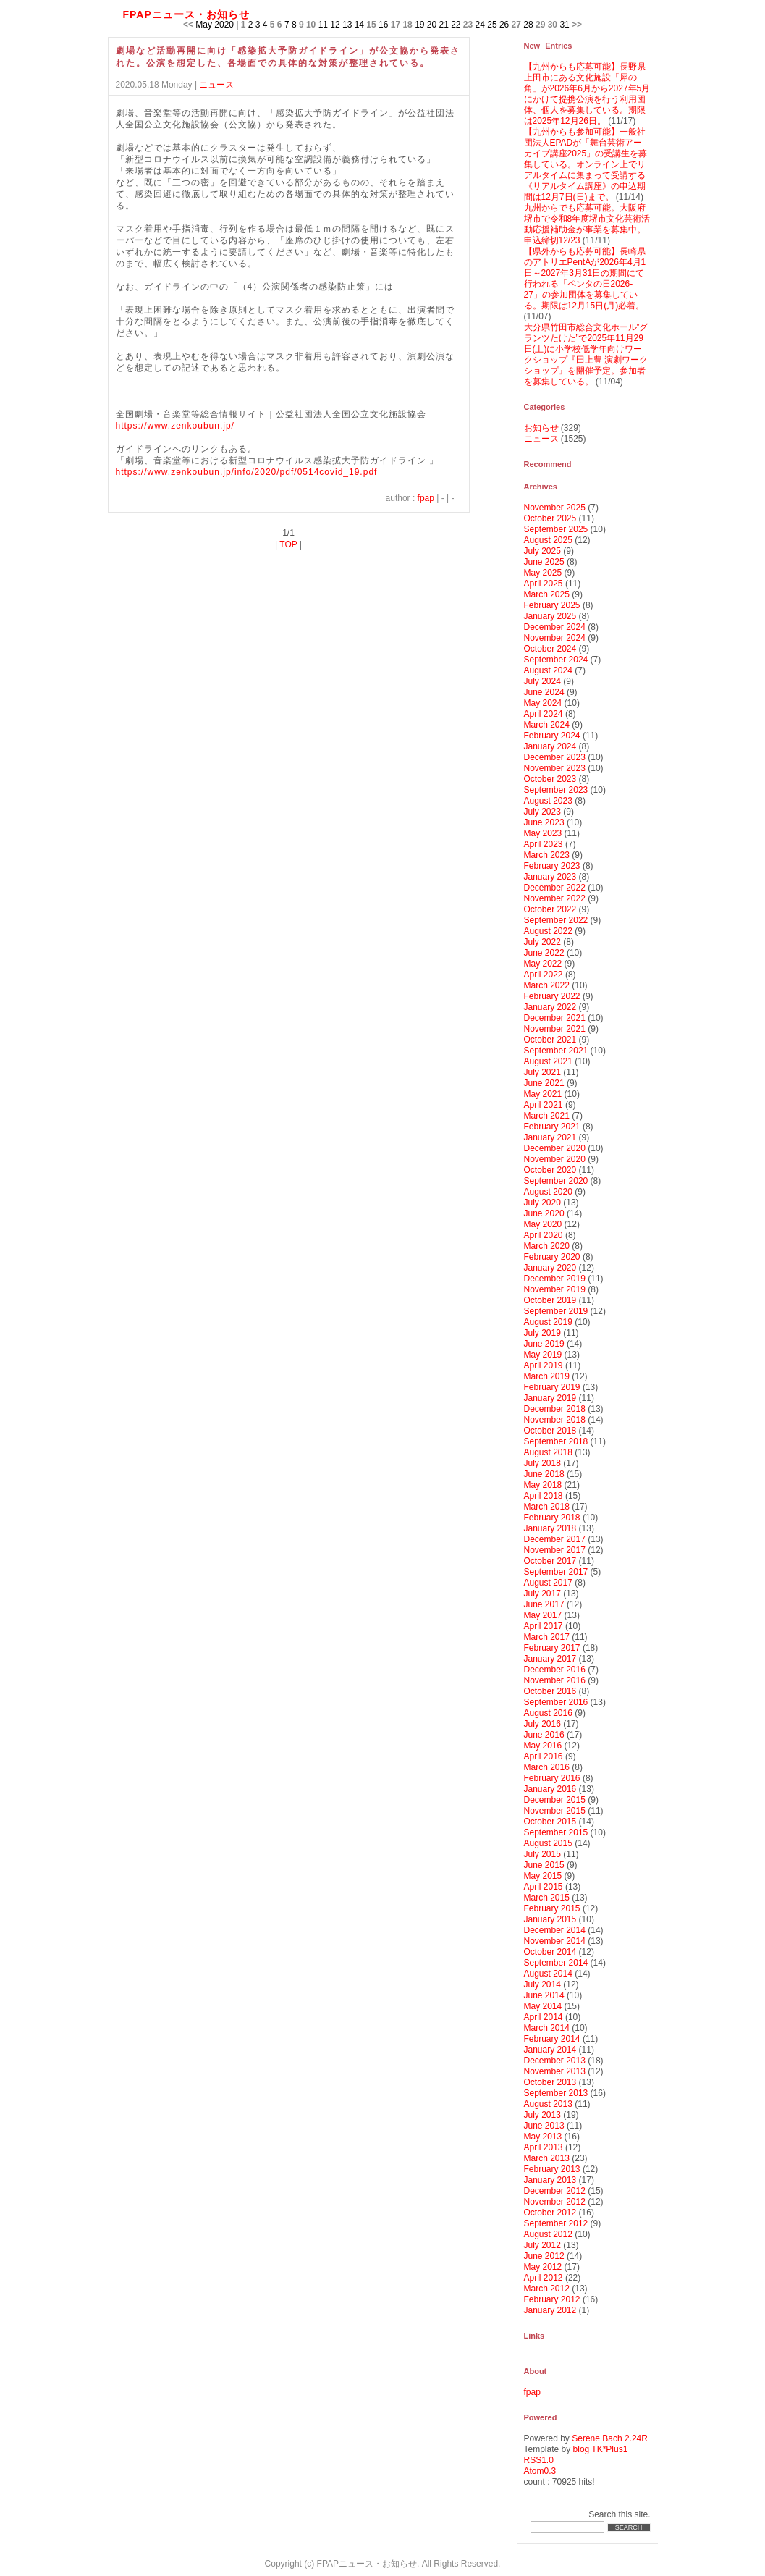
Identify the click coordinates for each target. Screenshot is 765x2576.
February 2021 (552, 1126)
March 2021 (547, 1116)
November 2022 (555, 898)
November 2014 (555, 1941)
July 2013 (542, 2115)
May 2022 (543, 964)
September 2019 (556, 1311)
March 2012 (547, 2289)
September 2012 (556, 2223)
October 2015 (550, 1822)
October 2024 (550, 649)
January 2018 (550, 1528)
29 (540, 25)
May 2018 (543, 1485)
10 (311, 25)
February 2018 (552, 1517)
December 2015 (555, 1800)
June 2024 (544, 692)
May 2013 (543, 2136)
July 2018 (542, 1463)
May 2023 (543, 833)
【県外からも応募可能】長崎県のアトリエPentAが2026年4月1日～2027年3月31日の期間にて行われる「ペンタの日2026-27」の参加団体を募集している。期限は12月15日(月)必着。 (585, 278)
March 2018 (547, 1507)
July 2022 (542, 942)
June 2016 (544, 1735)
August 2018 (548, 1452)
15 (371, 25)
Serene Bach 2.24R (610, 2438)
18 (407, 25)
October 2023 (550, 779)
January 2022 (550, 1007)
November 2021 (555, 1029)
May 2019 (543, 1355)
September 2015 (556, 1832)
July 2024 (542, 681)
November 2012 (555, 2202)
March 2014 (547, 2028)
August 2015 (548, 1843)
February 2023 (552, 866)
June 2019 (544, 1344)
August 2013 (548, 2104)
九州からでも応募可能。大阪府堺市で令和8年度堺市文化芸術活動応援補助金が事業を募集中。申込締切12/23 (587, 224)
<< (188, 25)
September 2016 (556, 1702)
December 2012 (555, 2191)
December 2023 (555, 757)
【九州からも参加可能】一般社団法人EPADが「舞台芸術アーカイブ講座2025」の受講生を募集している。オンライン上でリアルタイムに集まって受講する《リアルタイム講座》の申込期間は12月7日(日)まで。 (586, 164)
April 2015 (543, 1887)
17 (395, 25)
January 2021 (550, 1137)
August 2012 (548, 2234)
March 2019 (547, 1376)
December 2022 (555, 888)
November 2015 (555, 1811)
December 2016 (555, 1669)
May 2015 (543, 1876)
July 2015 (542, 1854)
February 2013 (552, 2169)
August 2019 (548, 1322)
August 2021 (548, 1061)
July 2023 (542, 812)
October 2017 (550, 1561)
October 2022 (550, 909)
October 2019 (550, 1300)
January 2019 (550, 1398)
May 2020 (543, 1224)
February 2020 (552, 1257)
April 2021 (543, 1105)
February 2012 (552, 2299)
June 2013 (544, 2126)
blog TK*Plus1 (600, 2449)
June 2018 (544, 1474)
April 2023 (543, 844)
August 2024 (548, 670)
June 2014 (544, 1995)
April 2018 (543, 1496)
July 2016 (542, 1724)
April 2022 (543, 974)
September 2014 (556, 1963)
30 (552, 25)
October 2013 (550, 2082)
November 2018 (555, 1420)
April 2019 (543, 1365)
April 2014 (543, 2017)
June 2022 (544, 953)
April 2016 (543, 1756)
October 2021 (550, 1040)
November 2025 (555, 507)
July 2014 (542, 1984)
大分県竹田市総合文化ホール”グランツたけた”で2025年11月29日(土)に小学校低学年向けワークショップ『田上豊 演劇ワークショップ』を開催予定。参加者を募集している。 (586, 354)
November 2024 (555, 638)
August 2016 (548, 1713)
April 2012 (543, 2278)
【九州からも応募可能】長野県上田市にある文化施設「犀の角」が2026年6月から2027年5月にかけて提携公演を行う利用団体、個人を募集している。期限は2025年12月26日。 (587, 94)
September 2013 (556, 2093)
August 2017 (548, 1583)
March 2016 (547, 1767)
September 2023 (556, 790)
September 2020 (556, 1181)
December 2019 (555, 1279)
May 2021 (543, 1094)
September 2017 (556, 1572)
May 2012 (543, 2267)
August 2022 (548, 931)
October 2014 (550, 1952)
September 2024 (556, 659)
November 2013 (555, 2071)
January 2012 (550, 2310)
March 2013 (547, 2158)
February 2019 (552, 1387)
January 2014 (550, 2050)
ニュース (216, 85)
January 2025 (550, 616)
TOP (288, 544)
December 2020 (555, 1148)
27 (516, 25)
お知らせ (541, 428)
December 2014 (555, 1930)
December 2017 (555, 1539)
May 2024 (543, 703)
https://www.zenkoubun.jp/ (175, 426)
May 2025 (543, 573)
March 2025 (547, 594)
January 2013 (550, 2180)
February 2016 (552, 1778)
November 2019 (555, 1289)
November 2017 (555, 1550)
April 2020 (543, 1235)
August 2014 (548, 1974)
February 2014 (552, 2039)
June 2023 (544, 822)
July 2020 (542, 1202)
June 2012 (544, 2256)
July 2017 (542, 1593)
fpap (426, 498)
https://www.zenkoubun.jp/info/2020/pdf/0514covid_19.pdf (247, 472)
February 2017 (552, 1648)
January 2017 (550, 1659)
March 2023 (547, 855)
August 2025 (548, 540)
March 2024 (547, 725)
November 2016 (555, 1680)
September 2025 (556, 529)
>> (577, 25)
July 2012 (542, 2245)
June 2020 (544, 1213)
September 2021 (556, 1050)
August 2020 (548, 1192)
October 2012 (550, 2212)
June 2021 (544, 1083)
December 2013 (555, 2060)
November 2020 (555, 1159)
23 (468, 25)
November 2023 (555, 768)
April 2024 (543, 714)
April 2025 (543, 583)
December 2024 (555, 627)
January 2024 (550, 746)
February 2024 (552, 736)
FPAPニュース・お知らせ (186, 14)
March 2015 (547, 1898)
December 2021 (555, 1018)
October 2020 (550, 1170)
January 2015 (550, 1919)
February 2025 (552, 605)
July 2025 (542, 551)
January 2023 (550, 877)
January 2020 (550, 1268)
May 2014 (543, 2006)
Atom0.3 (540, 2471)
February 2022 (552, 996)
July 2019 (542, 1333)
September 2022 (556, 920)
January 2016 (550, 1789)
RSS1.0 (539, 2460)
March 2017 (547, 1637)
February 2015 (552, 1908)
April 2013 (543, 2147)
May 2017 (543, 1615)
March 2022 (547, 985)
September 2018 (556, 1441)
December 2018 (555, 1409)
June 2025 (544, 562)
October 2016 (550, 1691)
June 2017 (544, 1604)
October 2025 (550, 518)
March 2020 (547, 1246)
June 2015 (544, 1865)
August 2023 (548, 801)
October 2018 (550, 1431)
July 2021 (542, 1072)
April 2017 (543, 1626)
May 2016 (543, 1746)
